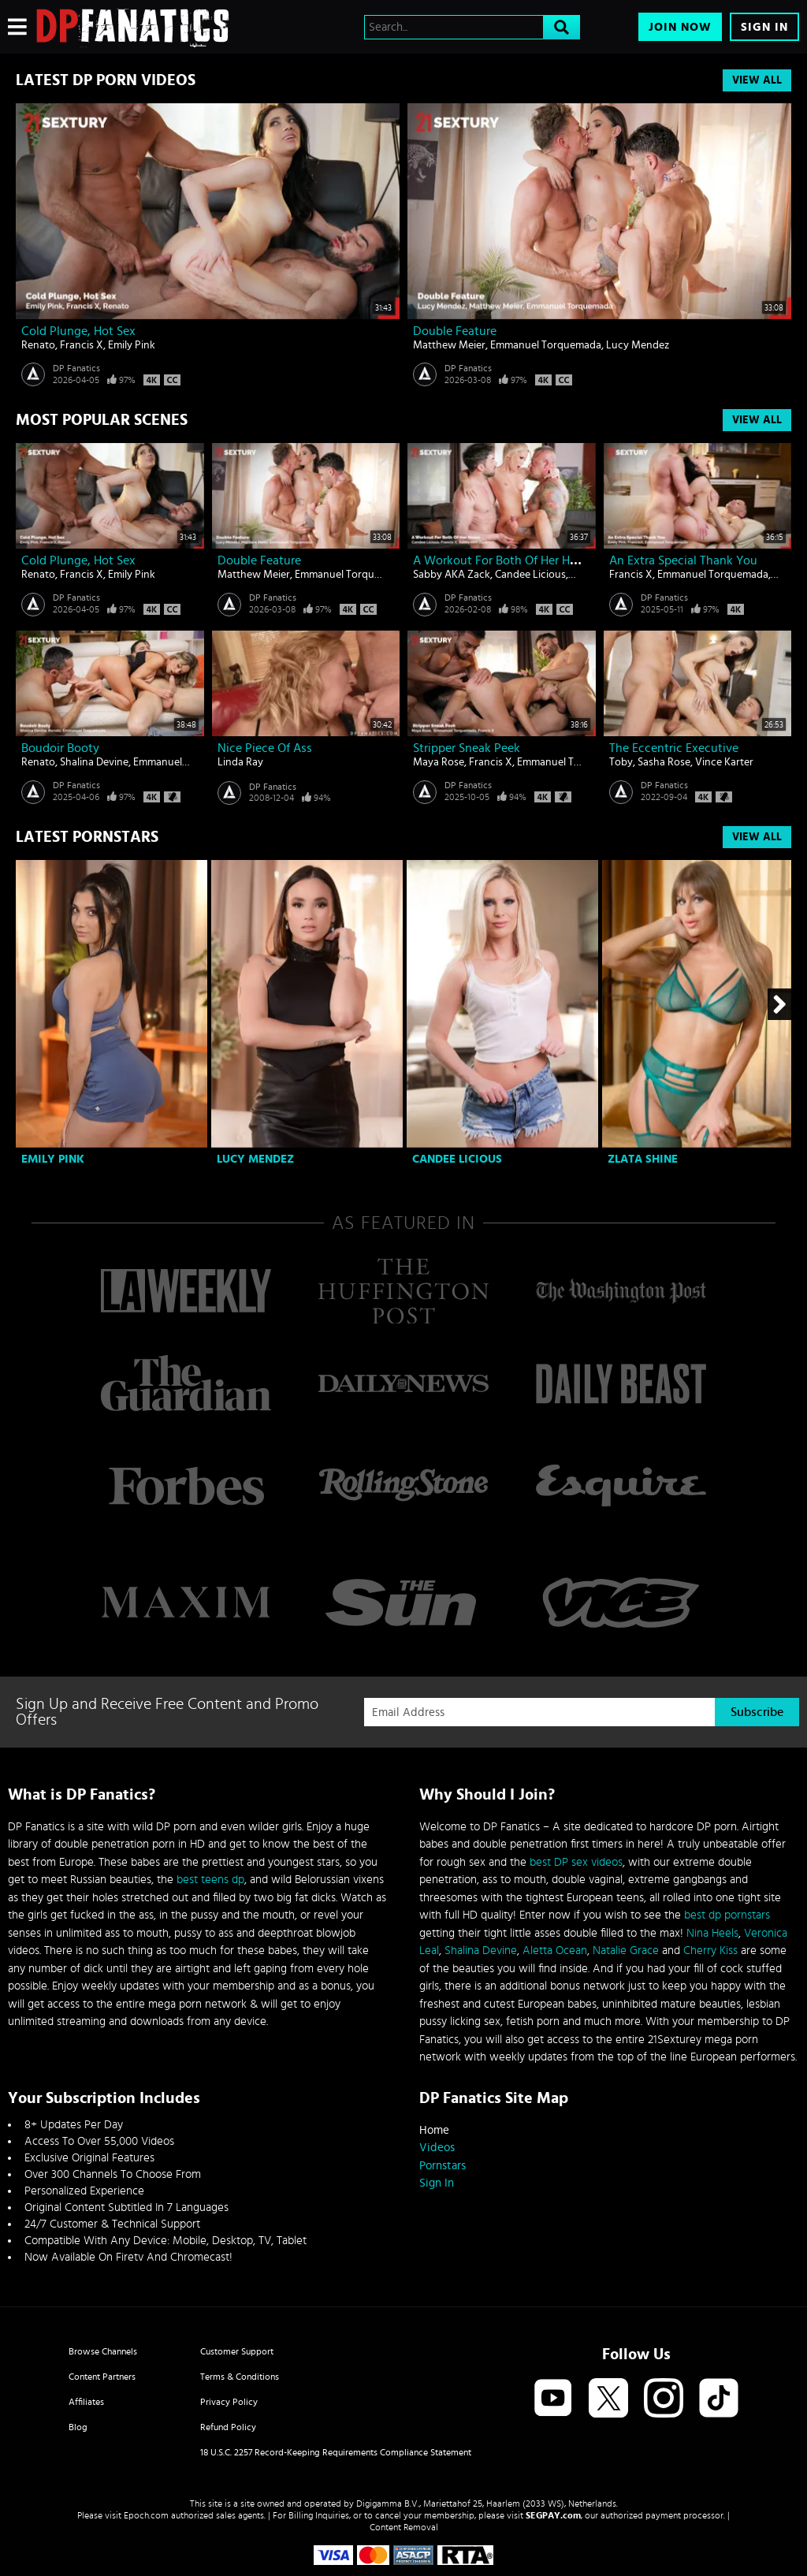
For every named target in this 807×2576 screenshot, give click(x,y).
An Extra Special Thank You (683, 560)
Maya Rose (438, 762)
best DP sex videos (576, 1862)
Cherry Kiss (710, 1950)
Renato (38, 345)
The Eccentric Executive (673, 748)
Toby (621, 762)
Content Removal (404, 2527)
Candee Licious (530, 574)
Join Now (680, 27)
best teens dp (210, 1879)
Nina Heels (712, 1933)
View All (757, 80)
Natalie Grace (626, 1950)
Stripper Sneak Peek (466, 748)
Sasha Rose (664, 762)
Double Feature (454, 331)
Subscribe (757, 1712)
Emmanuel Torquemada (545, 345)
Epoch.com (146, 2515)
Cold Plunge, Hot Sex (78, 331)
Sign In (764, 27)
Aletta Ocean (555, 1950)
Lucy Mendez (637, 345)
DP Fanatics (76, 368)
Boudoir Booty (60, 748)
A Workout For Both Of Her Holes (502, 560)
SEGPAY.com (553, 2515)
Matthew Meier (449, 345)
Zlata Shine (643, 1159)
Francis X (81, 345)
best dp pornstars (727, 1915)
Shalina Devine (94, 762)
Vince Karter (724, 762)
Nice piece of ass (265, 748)
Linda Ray (240, 762)
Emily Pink (131, 345)
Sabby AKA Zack (451, 574)
